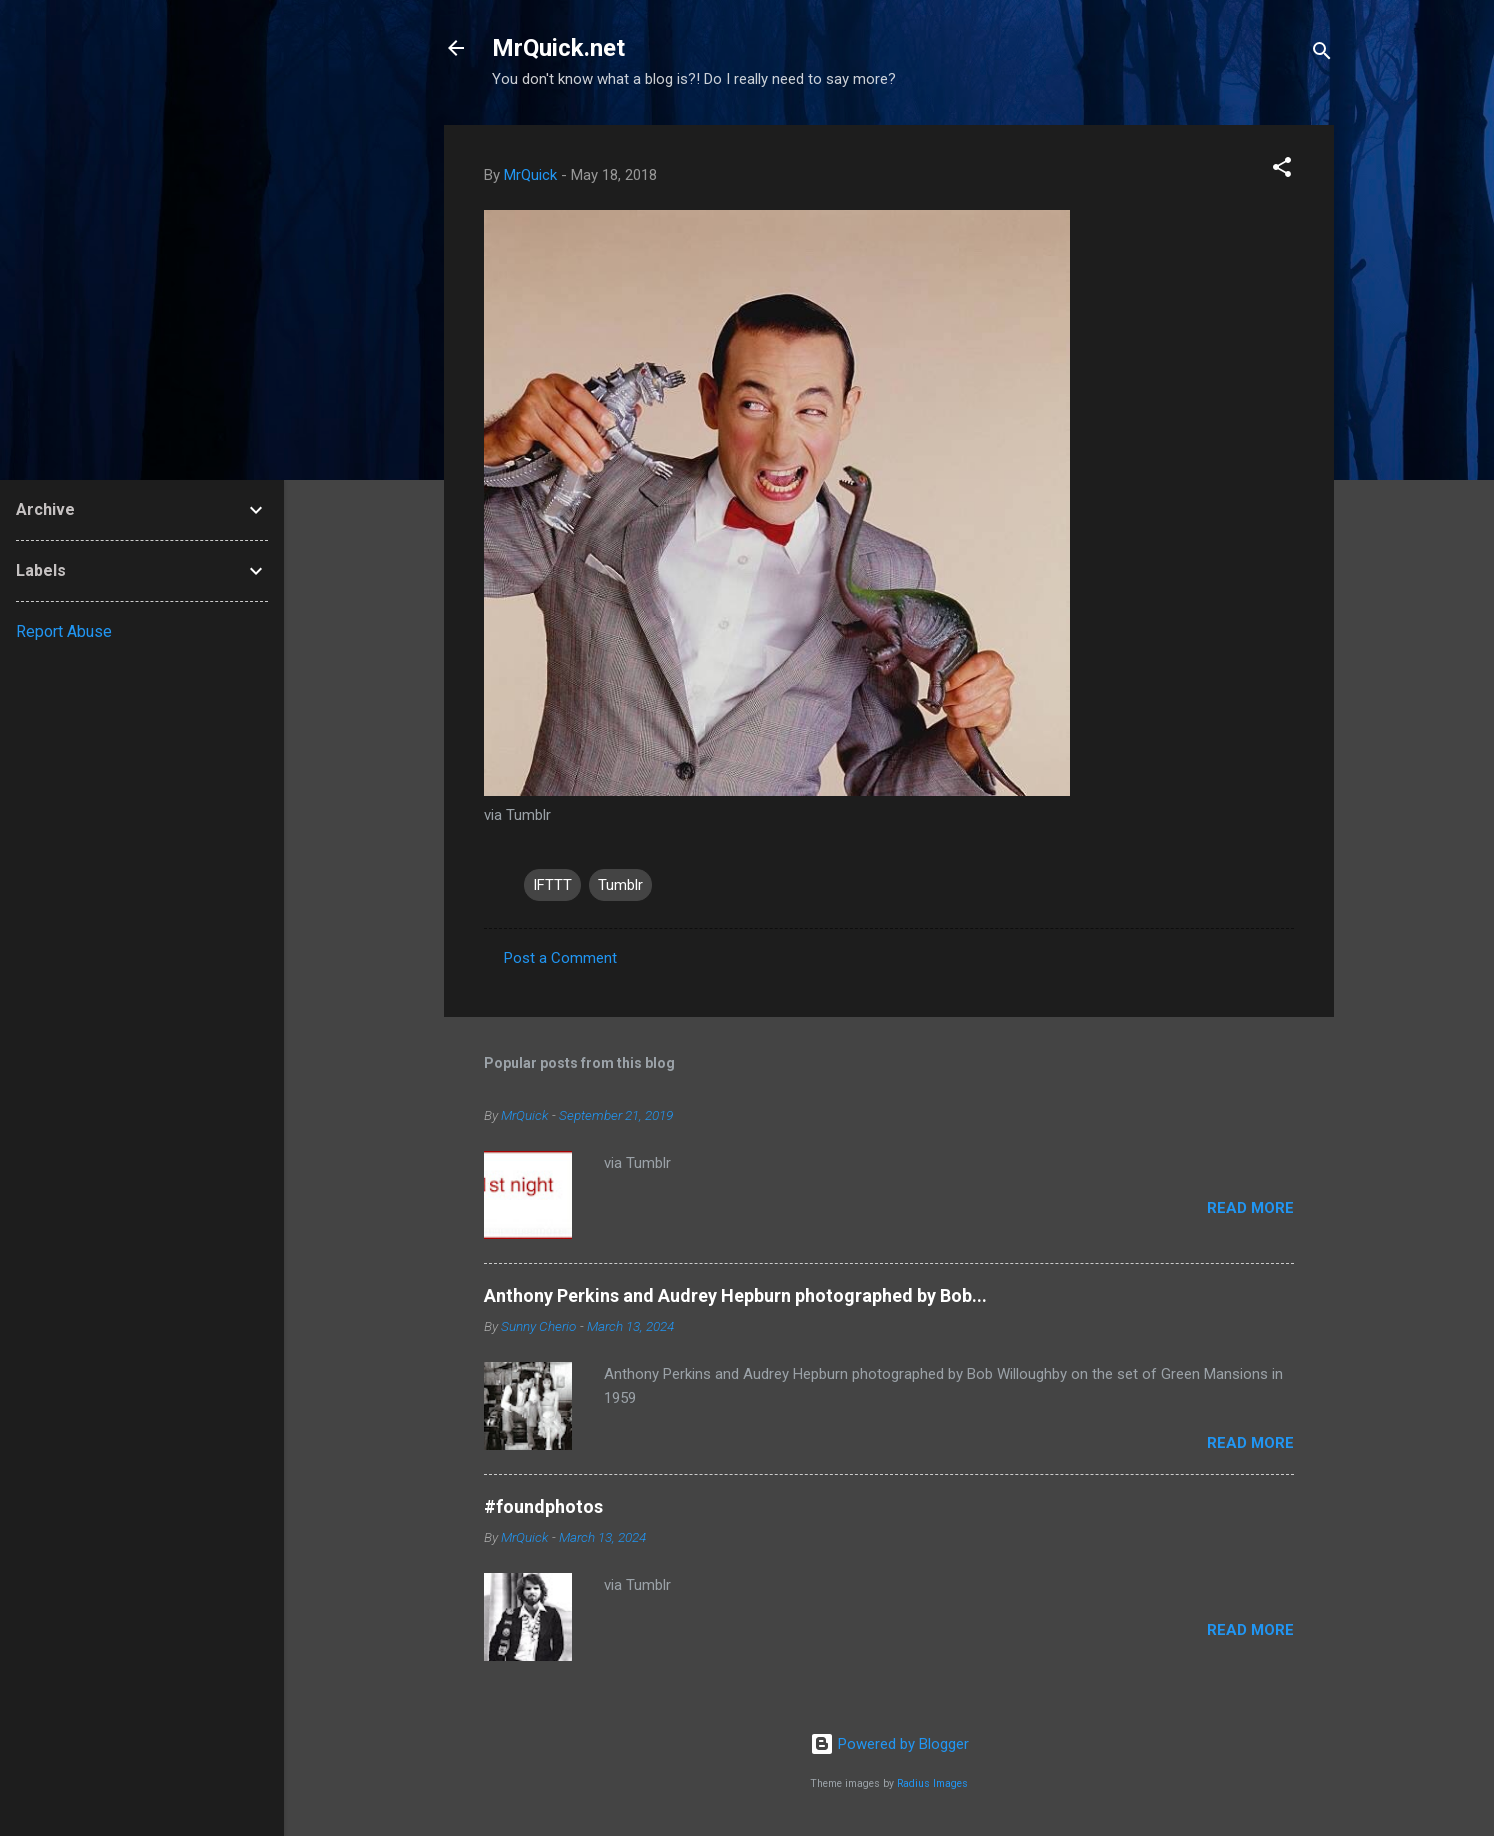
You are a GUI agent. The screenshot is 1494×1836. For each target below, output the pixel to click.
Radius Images (932, 1783)
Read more (1250, 1208)
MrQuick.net (558, 48)
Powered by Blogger (889, 1744)
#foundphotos (543, 1506)
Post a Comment (560, 958)
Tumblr (620, 885)
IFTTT (552, 885)
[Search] (1322, 54)
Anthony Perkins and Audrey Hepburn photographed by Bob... (735, 1295)
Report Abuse (64, 631)
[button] (1282, 170)
